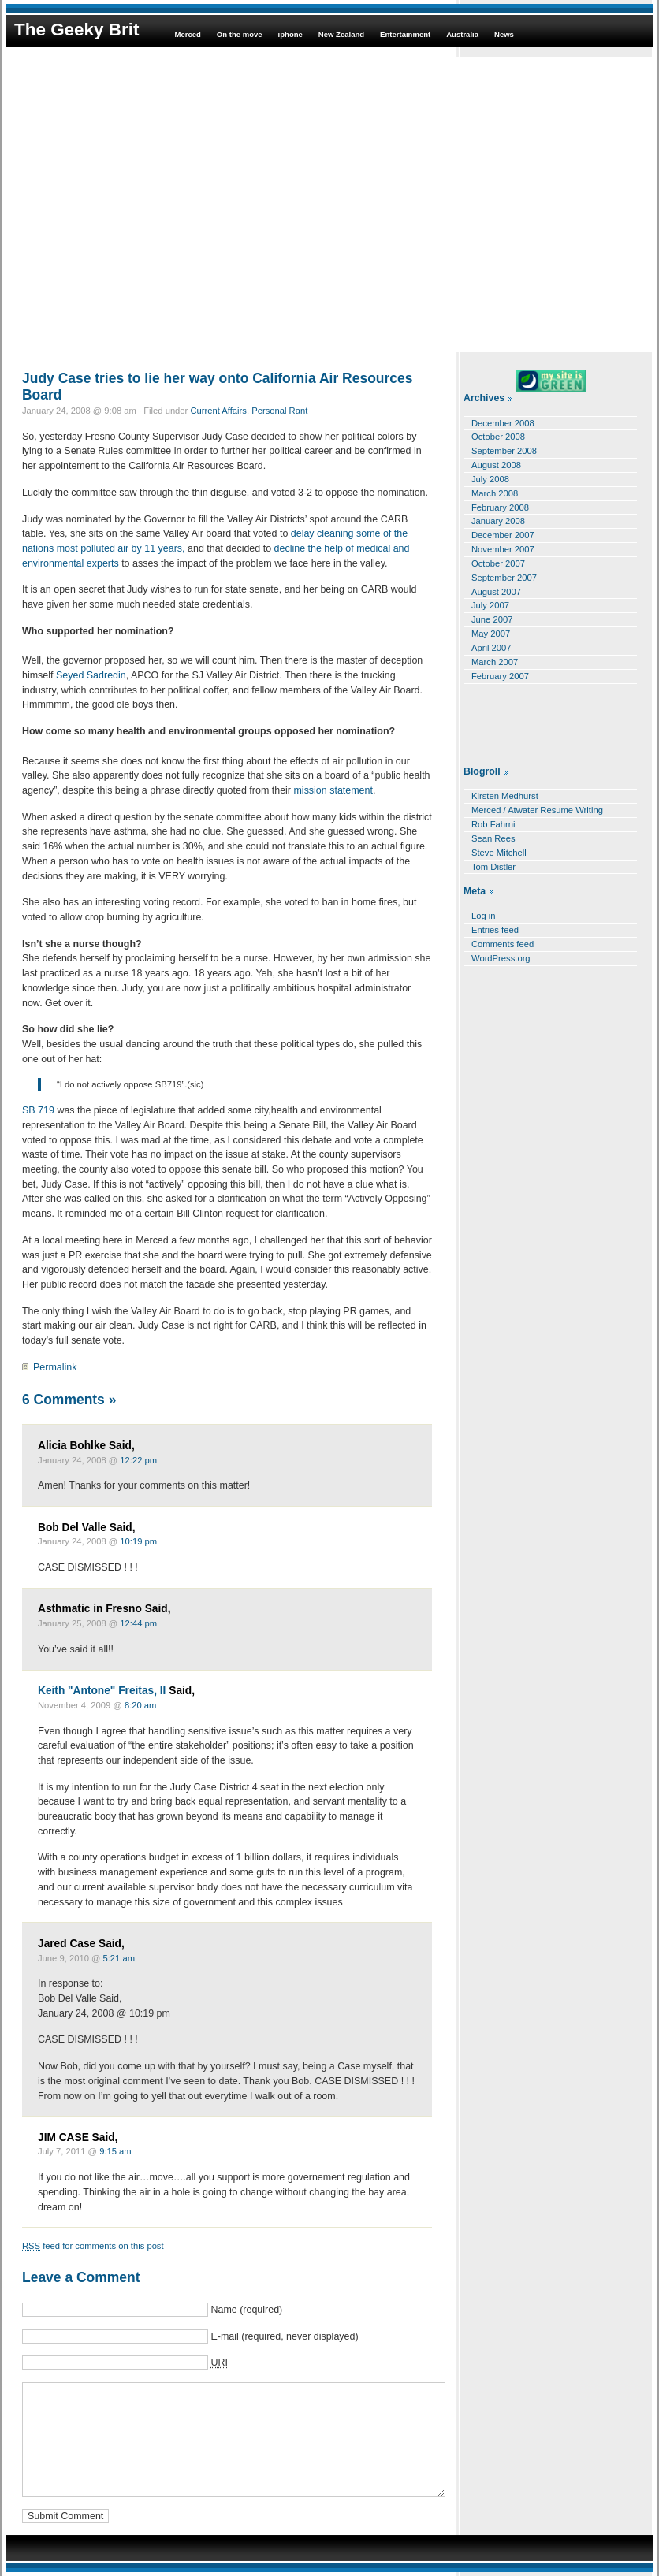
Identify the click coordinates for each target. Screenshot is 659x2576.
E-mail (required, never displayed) (284, 2336)
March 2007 (494, 662)
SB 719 (39, 1110)
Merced (187, 34)
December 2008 (502, 423)
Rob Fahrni (493, 824)
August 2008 (496, 465)
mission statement (332, 790)
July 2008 (490, 479)
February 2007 (500, 676)
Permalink (54, 1367)
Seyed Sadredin (91, 675)
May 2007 (490, 633)
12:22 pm (138, 1460)
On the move (239, 34)
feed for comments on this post (93, 2246)
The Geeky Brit (76, 29)
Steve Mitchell (499, 852)
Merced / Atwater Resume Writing (537, 810)
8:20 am (141, 1705)
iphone (290, 34)
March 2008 (494, 493)
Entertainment (405, 34)
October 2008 (498, 436)
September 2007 (504, 577)
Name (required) (246, 2309)
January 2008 (498, 521)
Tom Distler (493, 867)
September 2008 (504, 450)
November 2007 (502, 549)
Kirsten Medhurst (504, 796)
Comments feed (502, 944)
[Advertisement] (148, 204)
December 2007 (502, 535)
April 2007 (491, 647)
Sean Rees (493, 838)
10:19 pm (138, 1541)
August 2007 (496, 592)
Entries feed (495, 930)
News (504, 34)
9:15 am (115, 2151)
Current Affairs (218, 410)
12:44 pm (138, 1623)
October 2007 (498, 563)
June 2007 (491, 619)
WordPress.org (501, 958)
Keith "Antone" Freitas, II (102, 1691)
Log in (483, 915)
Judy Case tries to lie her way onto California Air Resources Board (217, 386)
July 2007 (490, 605)
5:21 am (119, 1958)
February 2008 (500, 507)
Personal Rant (279, 410)
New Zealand (341, 34)
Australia (462, 34)
